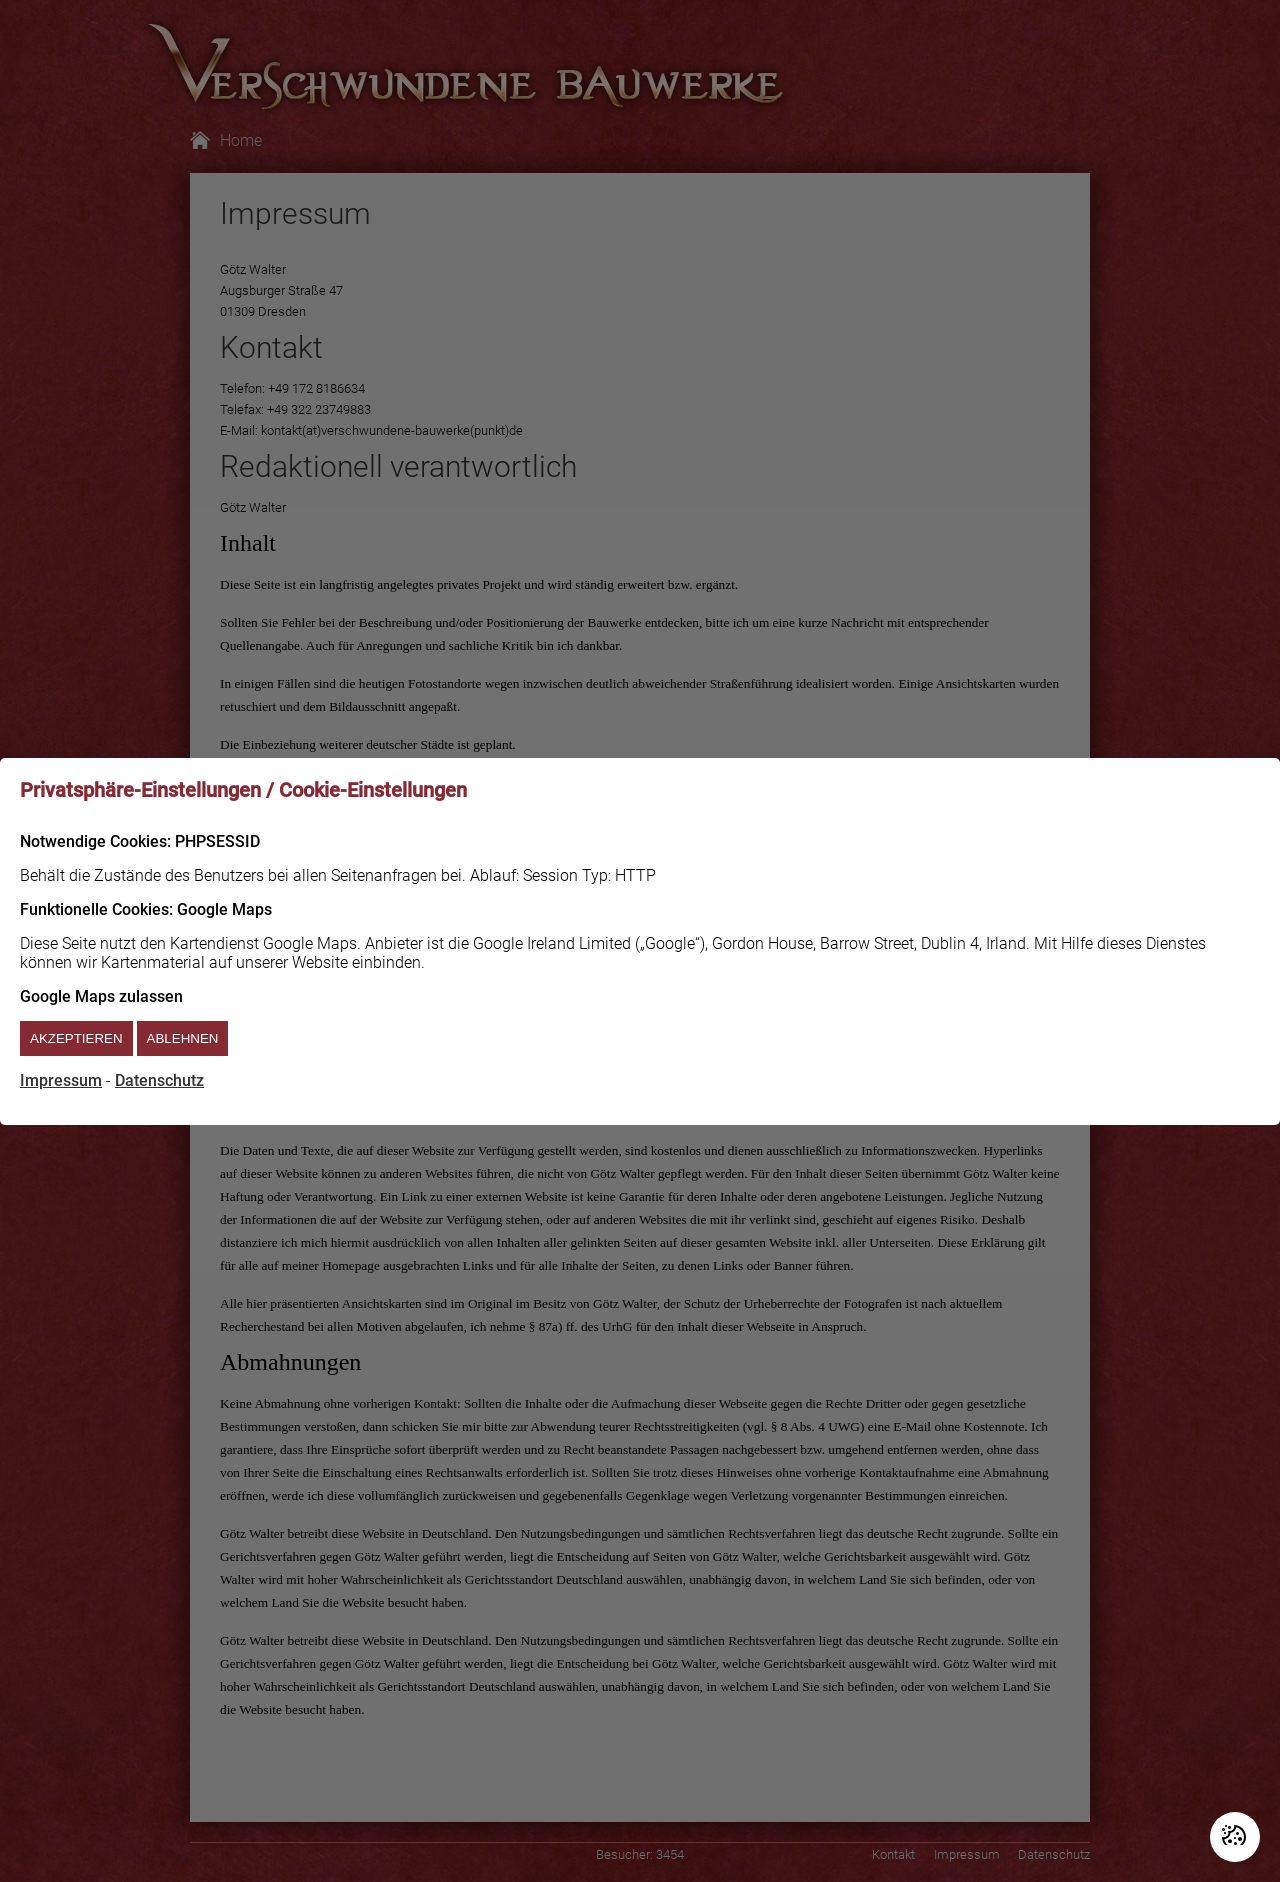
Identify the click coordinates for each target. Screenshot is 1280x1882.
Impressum (61, 1080)
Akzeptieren (76, 1038)
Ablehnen (183, 1038)
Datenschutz (159, 1080)
